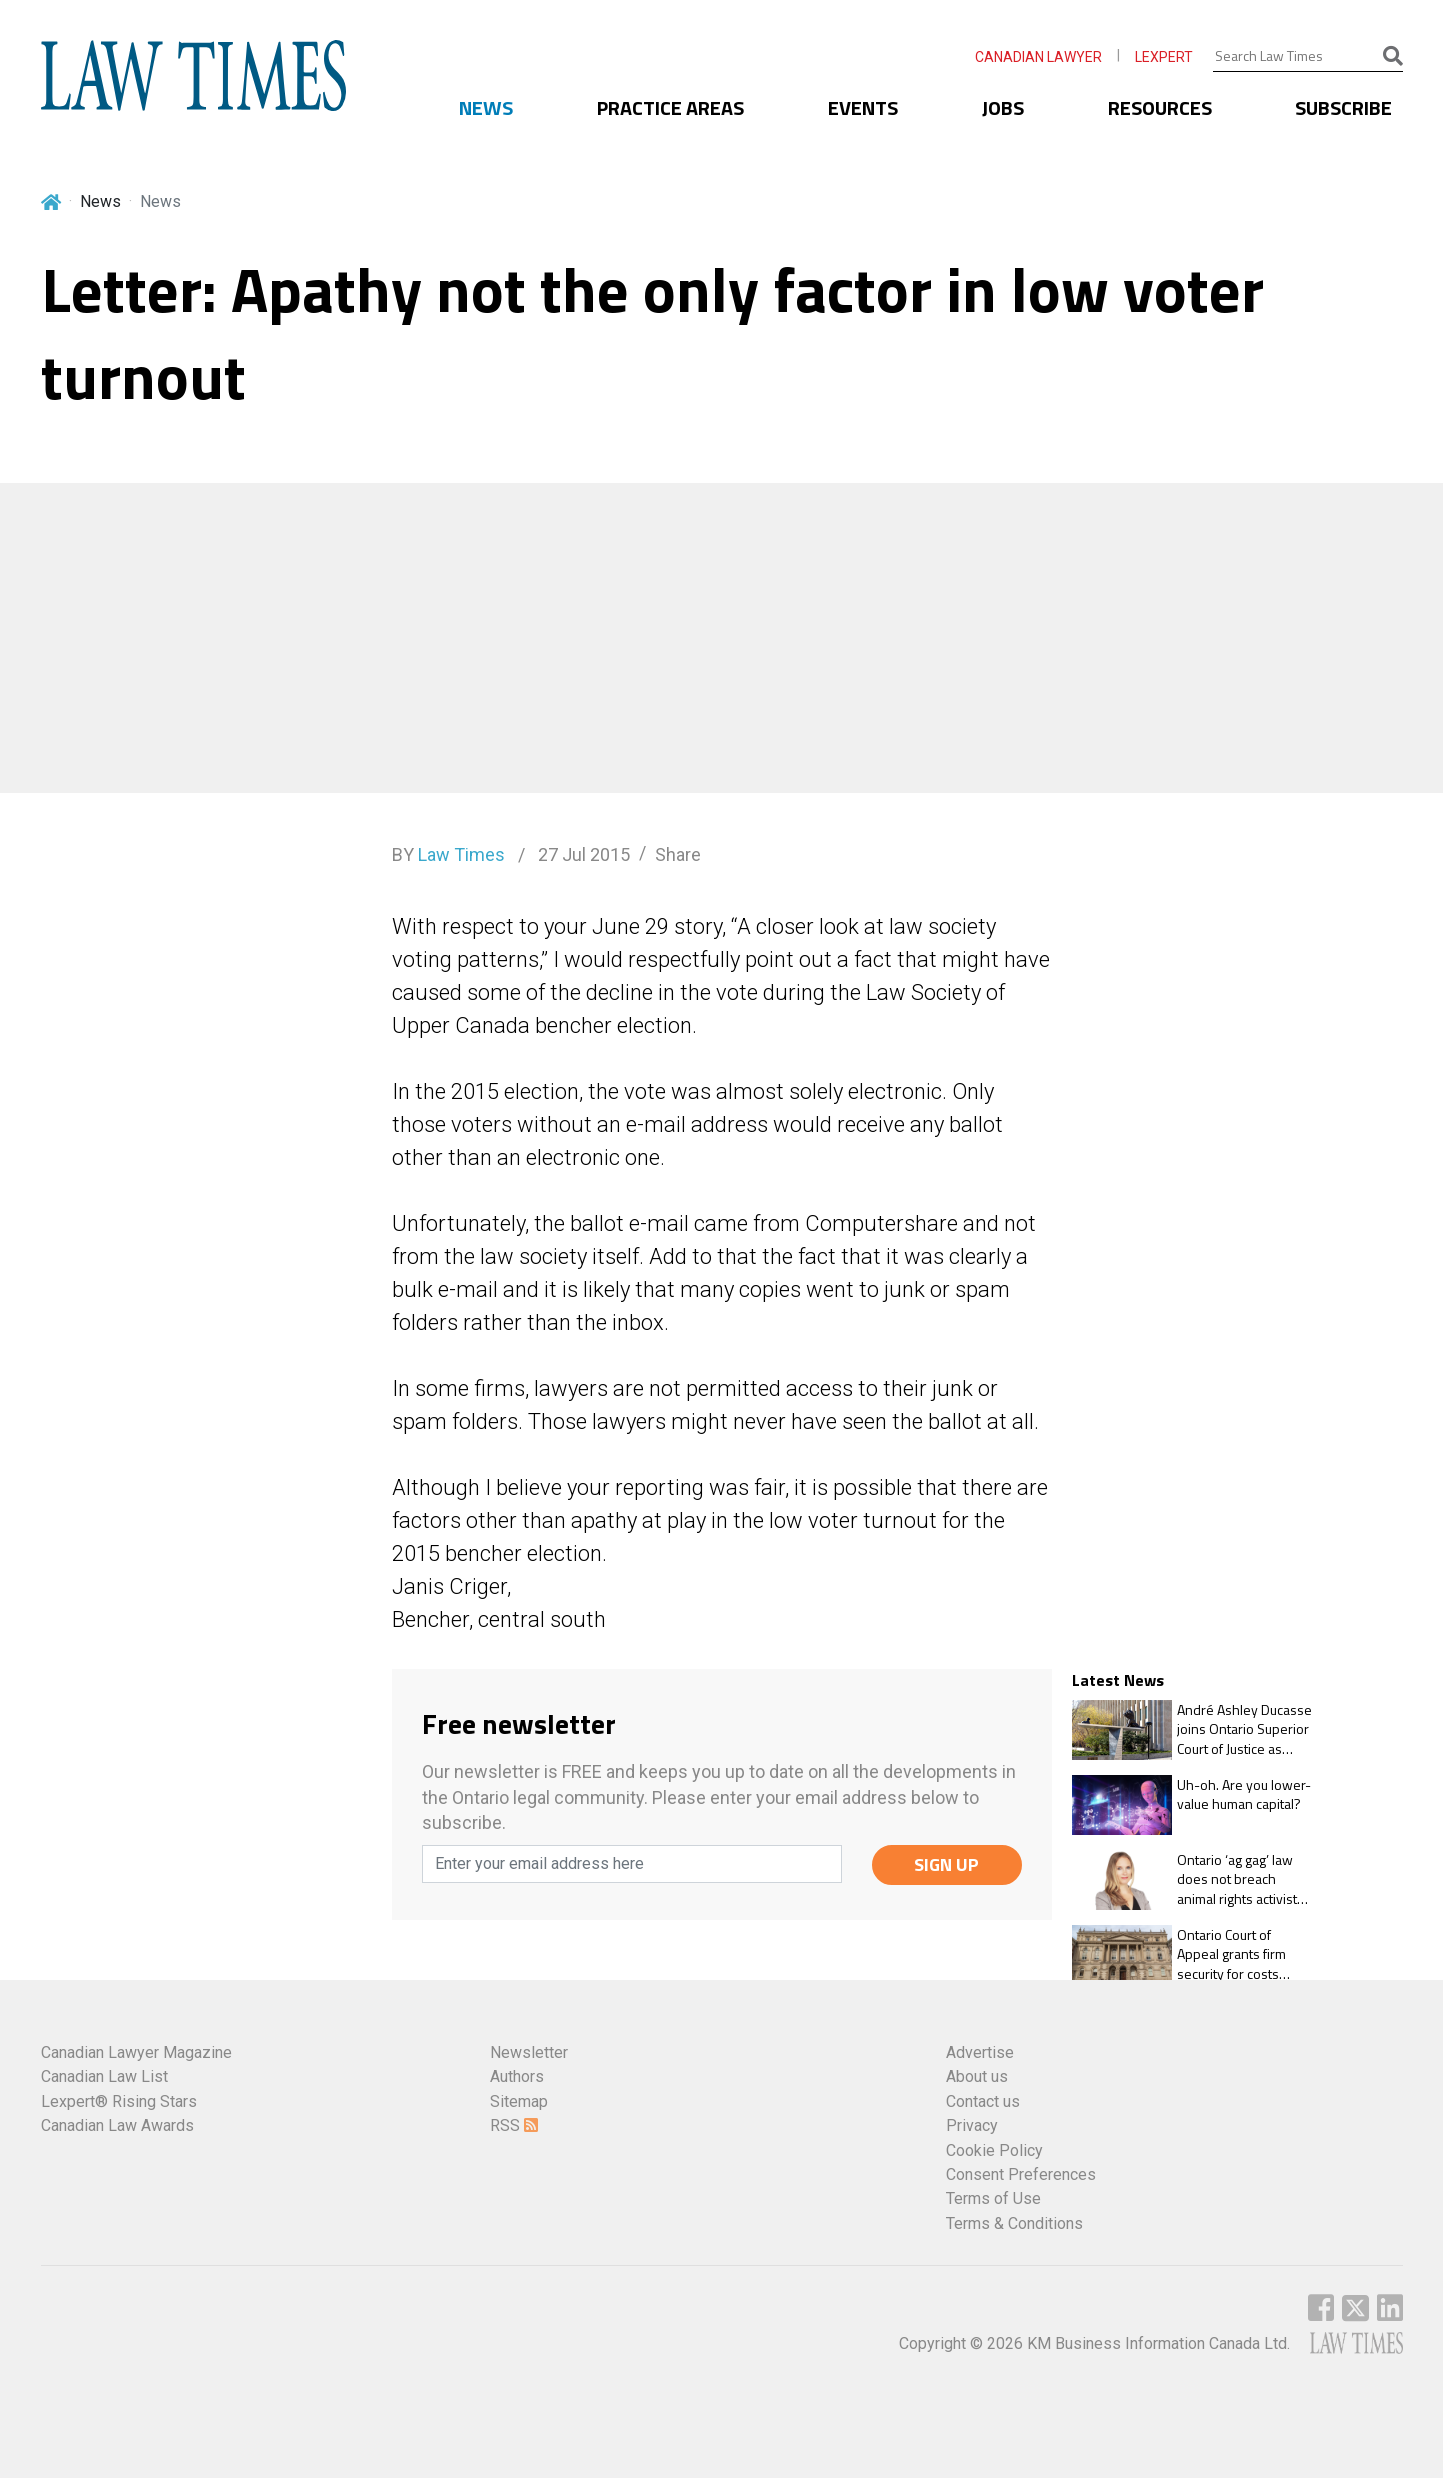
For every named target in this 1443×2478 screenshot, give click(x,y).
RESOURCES (1160, 107)
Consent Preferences (1021, 2174)
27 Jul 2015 (582, 854)
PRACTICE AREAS (670, 107)
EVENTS (863, 107)
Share (678, 854)
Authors (517, 2076)
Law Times (461, 854)
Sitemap (519, 2101)
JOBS (1003, 107)
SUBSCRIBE (1343, 107)
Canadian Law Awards (117, 2125)
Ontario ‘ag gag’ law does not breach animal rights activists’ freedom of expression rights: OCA (1242, 1879)
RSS (514, 2125)
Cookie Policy (994, 2150)
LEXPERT (1164, 57)
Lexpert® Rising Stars (119, 2101)
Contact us (983, 2101)
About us (977, 2076)
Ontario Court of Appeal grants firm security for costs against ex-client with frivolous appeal (1240, 1954)
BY (448, 854)
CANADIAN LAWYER (1038, 57)
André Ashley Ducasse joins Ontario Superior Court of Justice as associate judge (1244, 1729)
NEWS (486, 107)
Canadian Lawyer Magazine (136, 2052)
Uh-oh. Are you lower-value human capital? (1244, 1794)
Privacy (972, 2125)
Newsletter (529, 2052)
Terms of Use (993, 2198)
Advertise (980, 2052)
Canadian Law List (104, 2076)
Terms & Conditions (1014, 2223)
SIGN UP (946, 1864)
